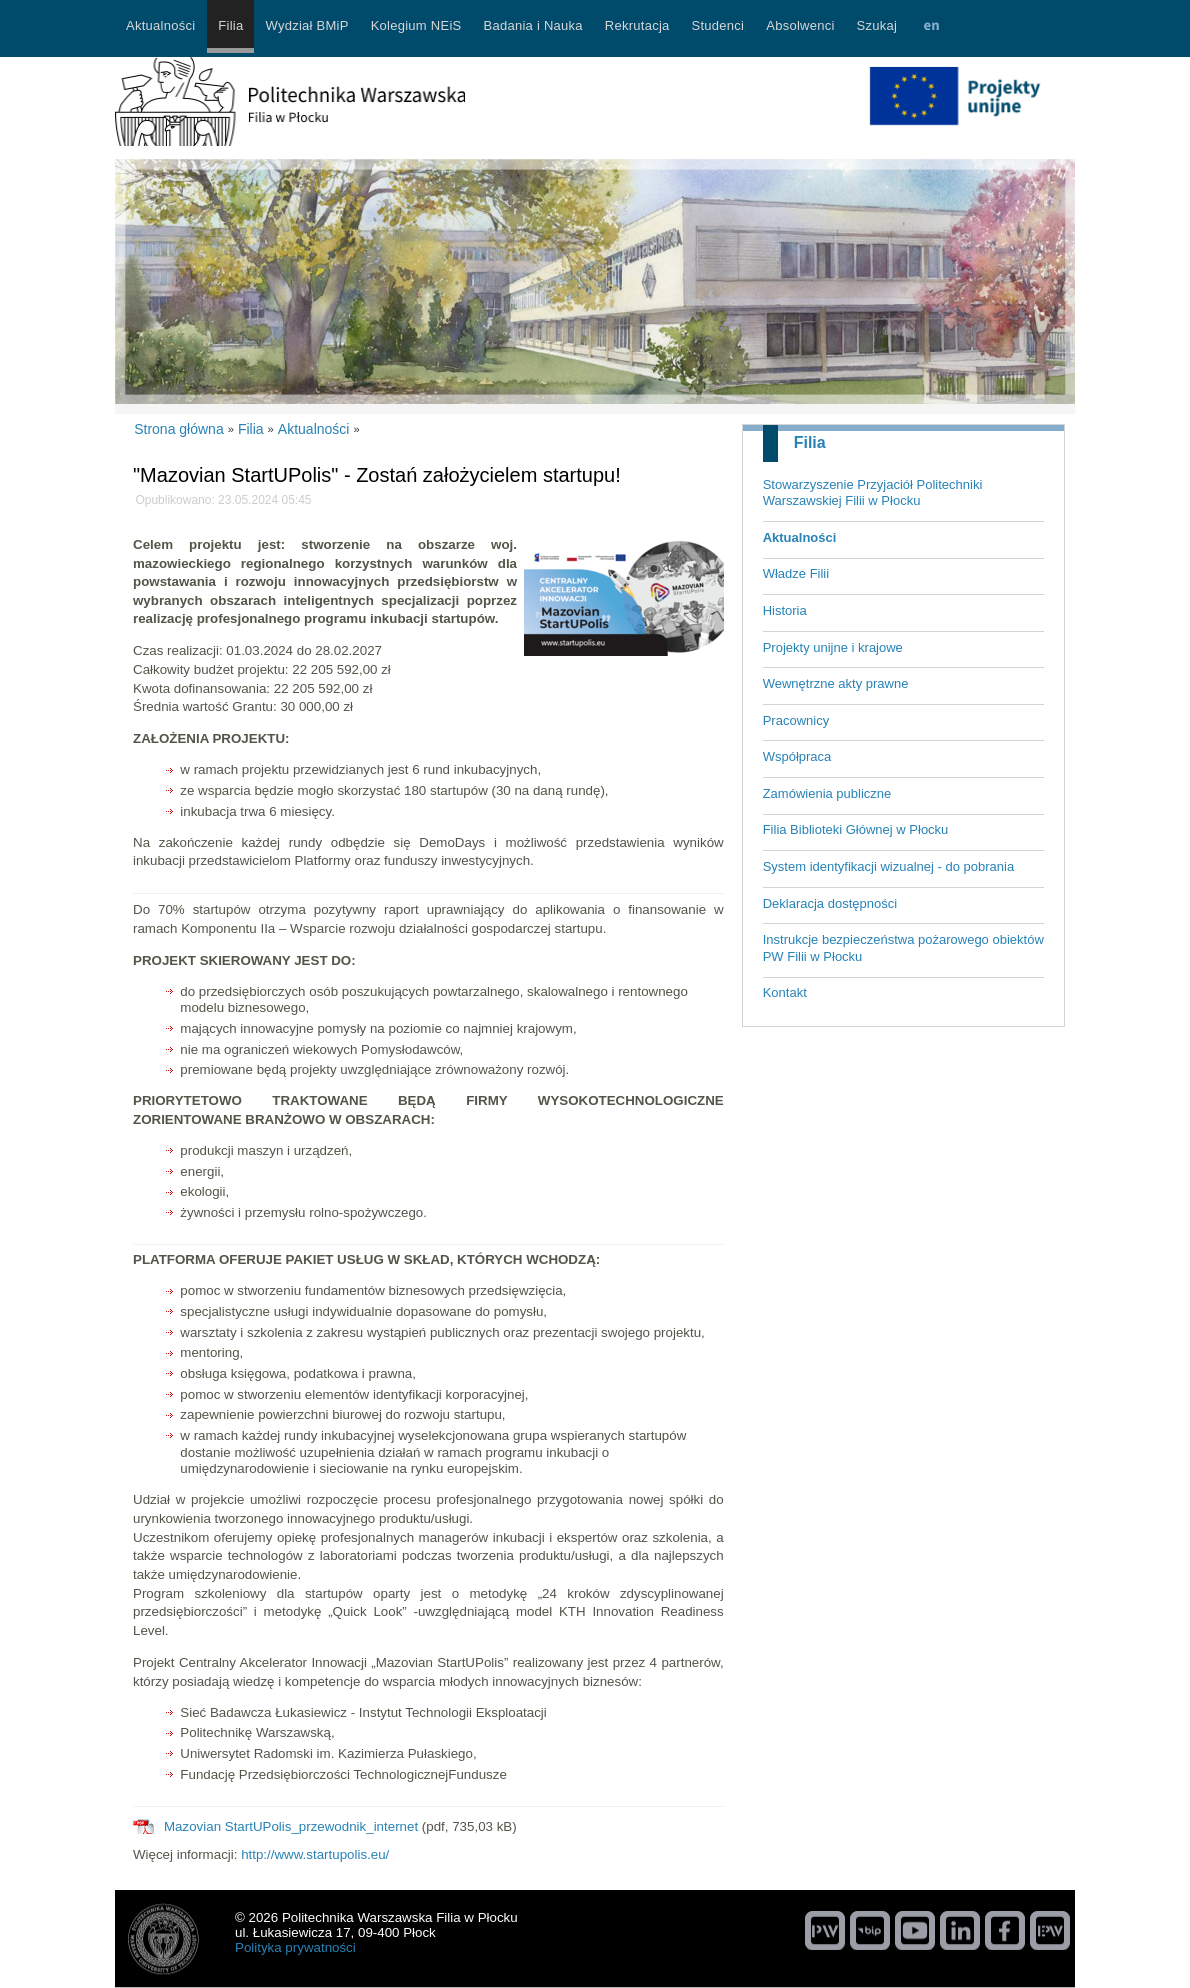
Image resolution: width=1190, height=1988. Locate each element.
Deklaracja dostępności (830, 903)
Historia (785, 610)
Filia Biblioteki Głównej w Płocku (856, 829)
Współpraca (797, 756)
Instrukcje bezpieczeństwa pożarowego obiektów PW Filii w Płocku (903, 948)
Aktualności (800, 537)
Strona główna (179, 429)
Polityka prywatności (295, 1947)
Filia (810, 442)
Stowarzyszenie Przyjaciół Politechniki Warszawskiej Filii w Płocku (873, 493)
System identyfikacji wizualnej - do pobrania (888, 866)
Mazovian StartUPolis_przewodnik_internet (291, 1826)
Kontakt (785, 992)
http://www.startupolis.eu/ (315, 1854)
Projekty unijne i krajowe (833, 647)
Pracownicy (796, 720)
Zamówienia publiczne (827, 793)
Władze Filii (796, 573)
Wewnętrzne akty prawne (836, 683)
